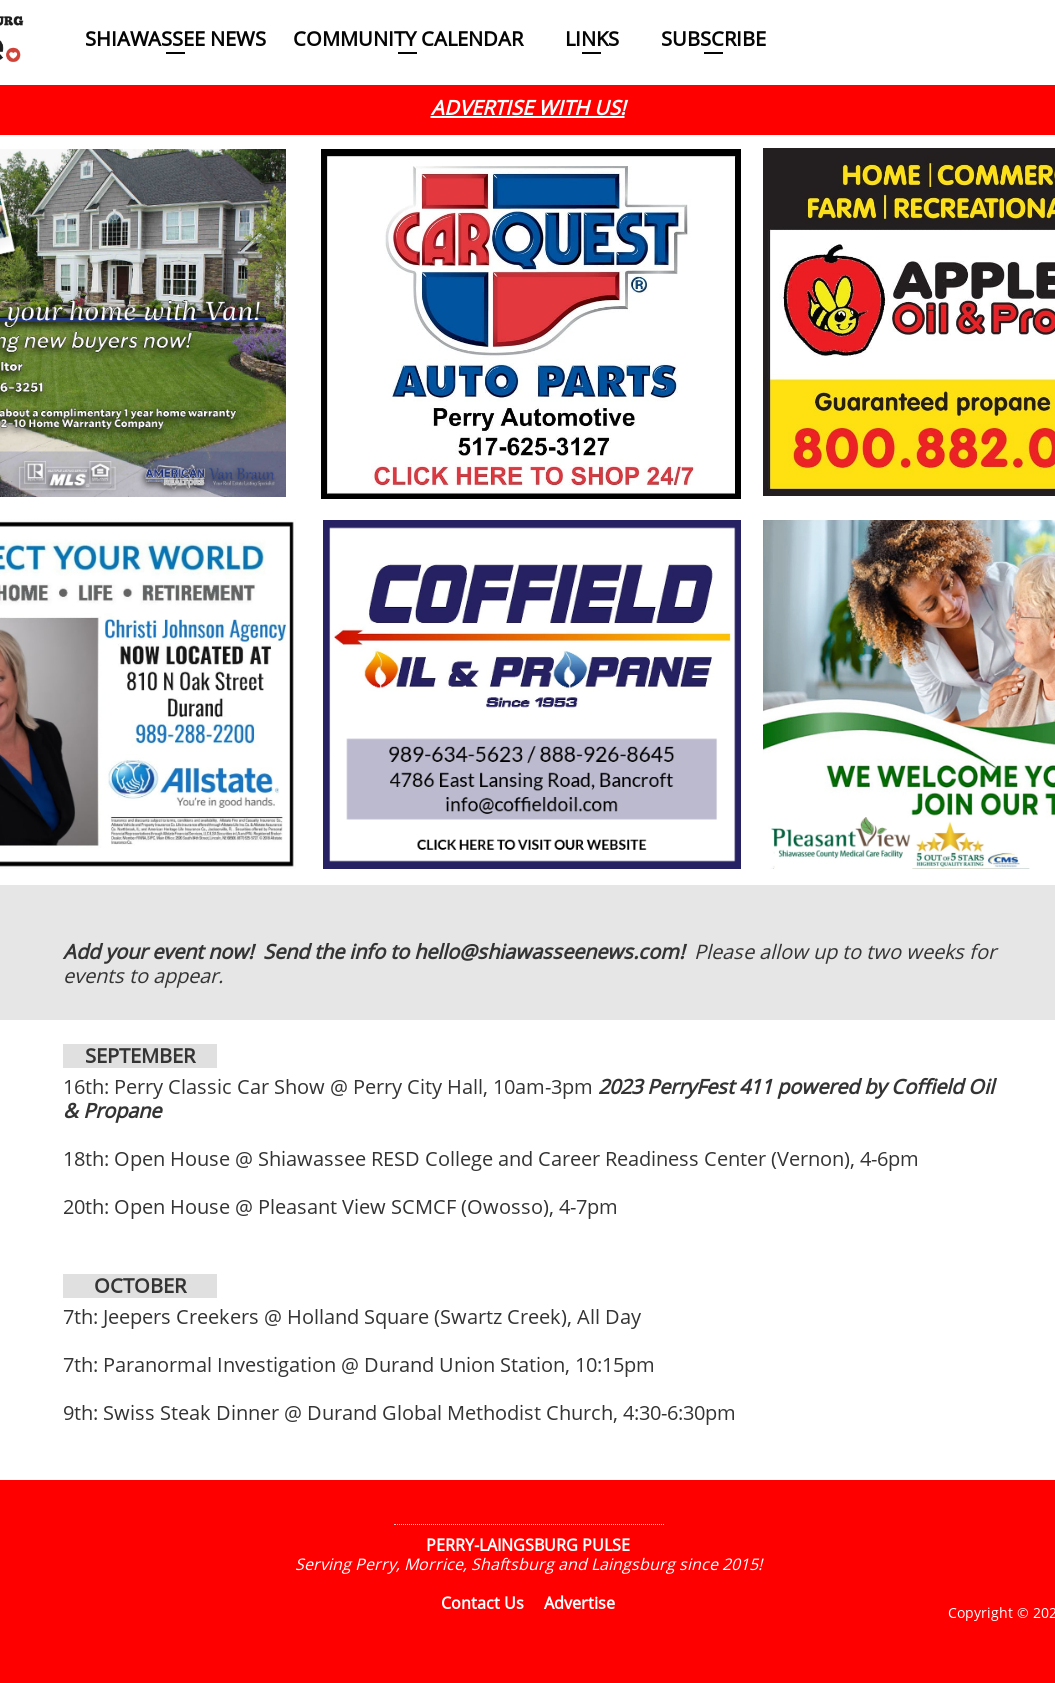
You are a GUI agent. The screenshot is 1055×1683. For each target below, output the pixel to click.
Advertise (579, 1603)
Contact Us (482, 1603)
